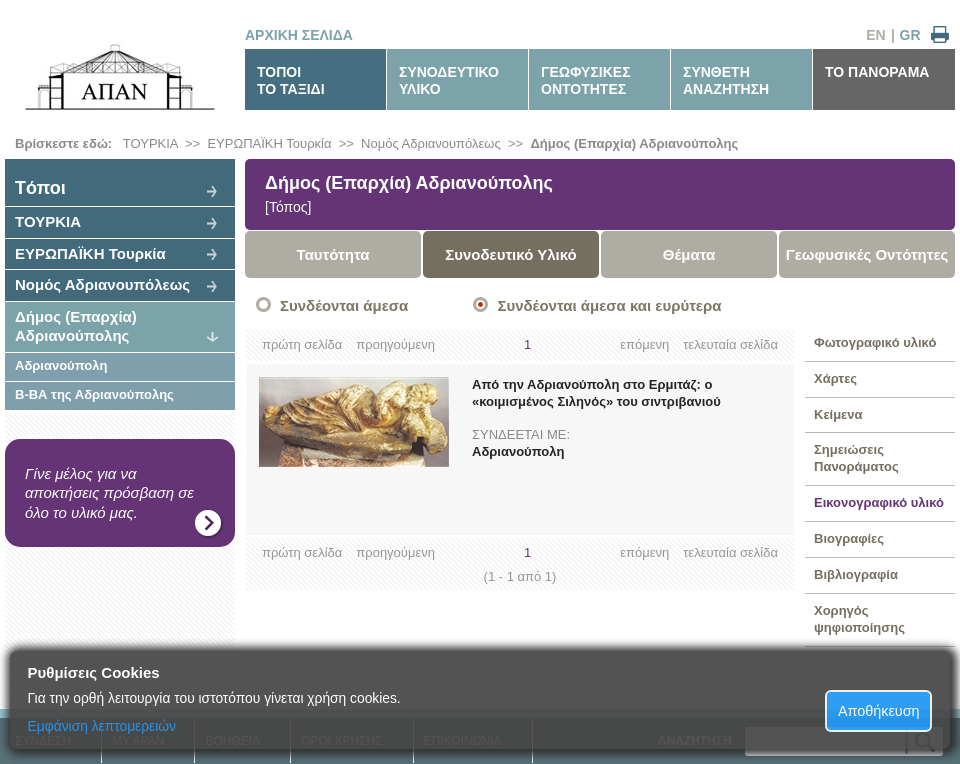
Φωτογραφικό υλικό (875, 342)
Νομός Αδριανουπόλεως (431, 143)
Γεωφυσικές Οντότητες (867, 254)
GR (910, 35)
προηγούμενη (395, 344)
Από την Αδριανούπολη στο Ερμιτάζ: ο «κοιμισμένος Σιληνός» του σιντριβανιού (596, 393)
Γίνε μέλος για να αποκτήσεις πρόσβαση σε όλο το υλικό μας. (109, 493)
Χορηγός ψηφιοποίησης (859, 619)
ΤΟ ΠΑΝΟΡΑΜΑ (877, 72)
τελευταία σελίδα (730, 344)
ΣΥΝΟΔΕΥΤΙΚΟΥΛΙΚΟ (449, 80)
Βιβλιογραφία (856, 574)
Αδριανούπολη (61, 365)
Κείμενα (838, 414)
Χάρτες (835, 378)
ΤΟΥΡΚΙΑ (150, 143)
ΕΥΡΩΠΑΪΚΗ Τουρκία (269, 143)
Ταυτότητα (333, 254)
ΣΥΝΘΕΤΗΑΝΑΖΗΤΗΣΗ (726, 80)
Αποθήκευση (879, 711)
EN (875, 35)
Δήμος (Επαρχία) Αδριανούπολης (634, 143)
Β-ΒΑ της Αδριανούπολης (94, 394)
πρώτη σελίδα (302, 344)
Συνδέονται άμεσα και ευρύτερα (609, 305)
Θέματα (689, 254)
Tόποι (40, 188)
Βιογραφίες (849, 538)
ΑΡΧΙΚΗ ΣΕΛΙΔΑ (299, 35)
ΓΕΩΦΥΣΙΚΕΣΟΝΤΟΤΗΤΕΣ (586, 80)
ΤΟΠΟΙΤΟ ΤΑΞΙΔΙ (291, 80)
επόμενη (644, 344)
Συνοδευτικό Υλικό (511, 254)
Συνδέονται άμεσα (344, 305)
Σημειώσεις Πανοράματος (856, 458)
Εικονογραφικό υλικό (879, 502)
